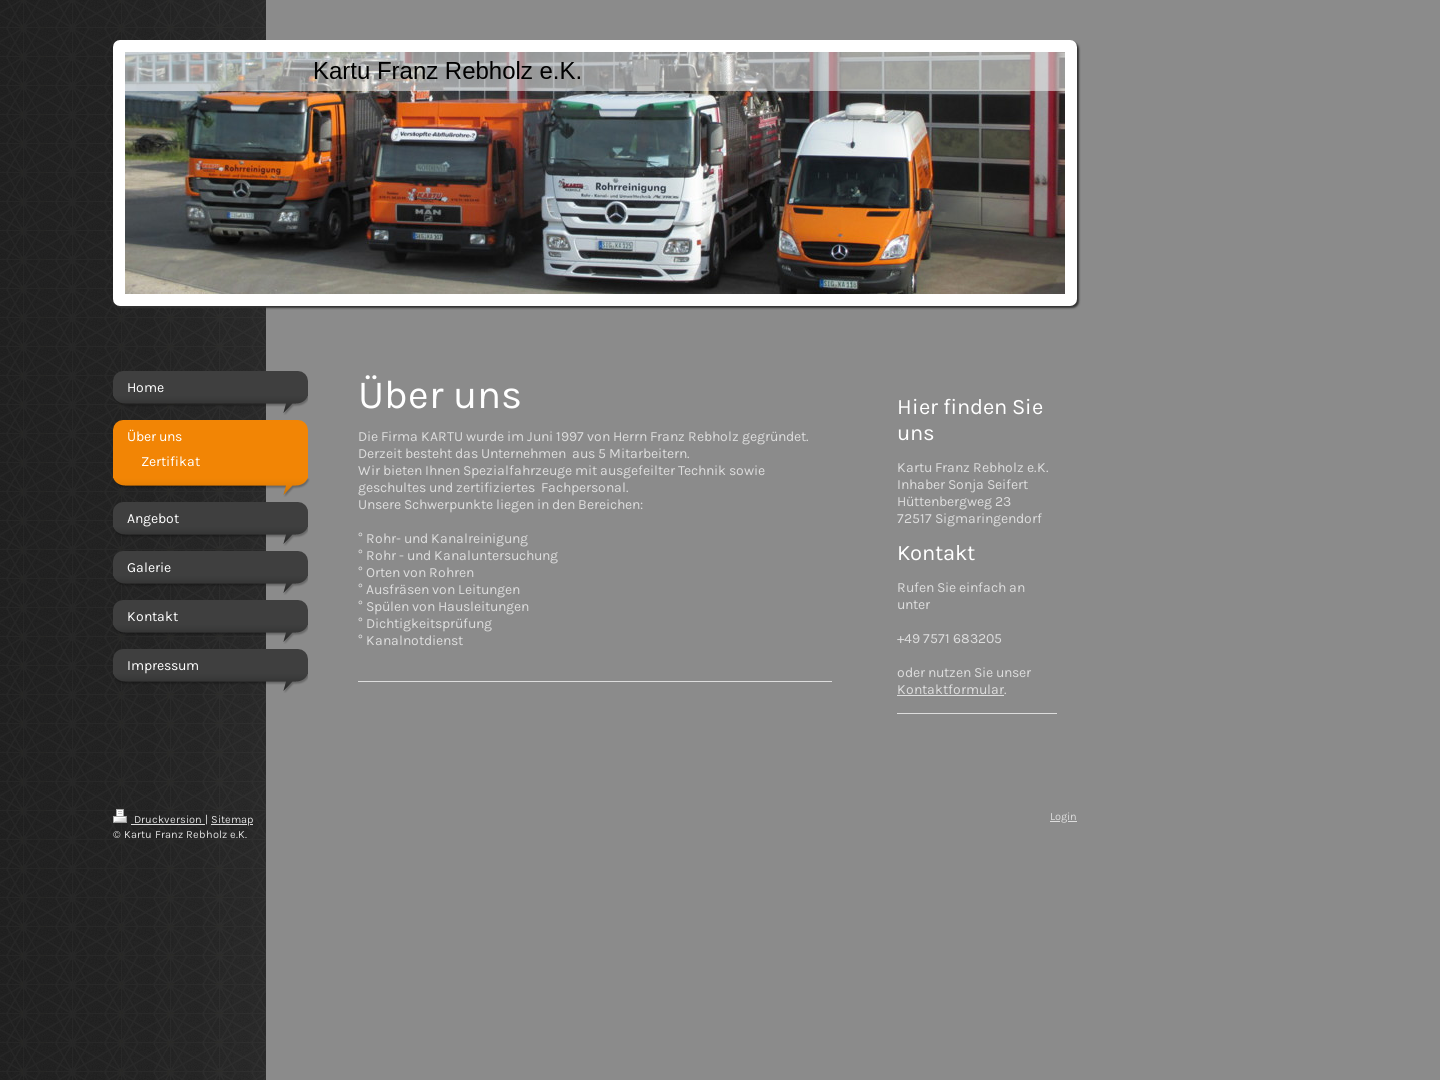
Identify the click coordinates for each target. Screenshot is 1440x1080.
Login (1063, 816)
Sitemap (232, 819)
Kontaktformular (950, 689)
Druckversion (159, 819)
